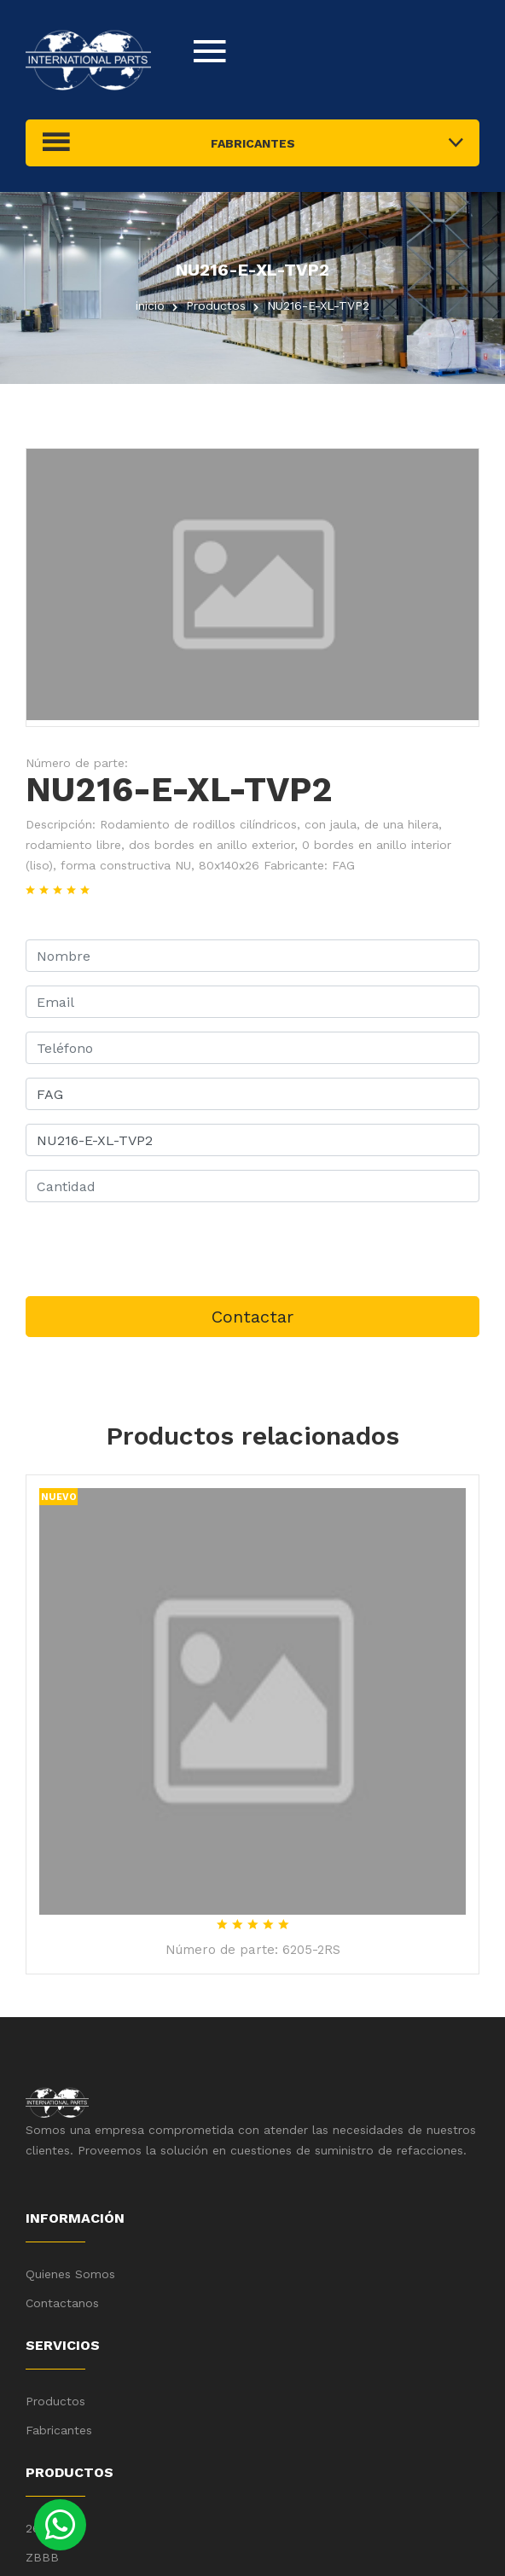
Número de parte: (77, 763)
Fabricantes (59, 2430)
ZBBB (42, 2557)
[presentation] (155, 1249)
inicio (150, 305)
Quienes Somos (70, 2274)
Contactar (252, 1316)
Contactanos (62, 2303)
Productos (55, 2401)
